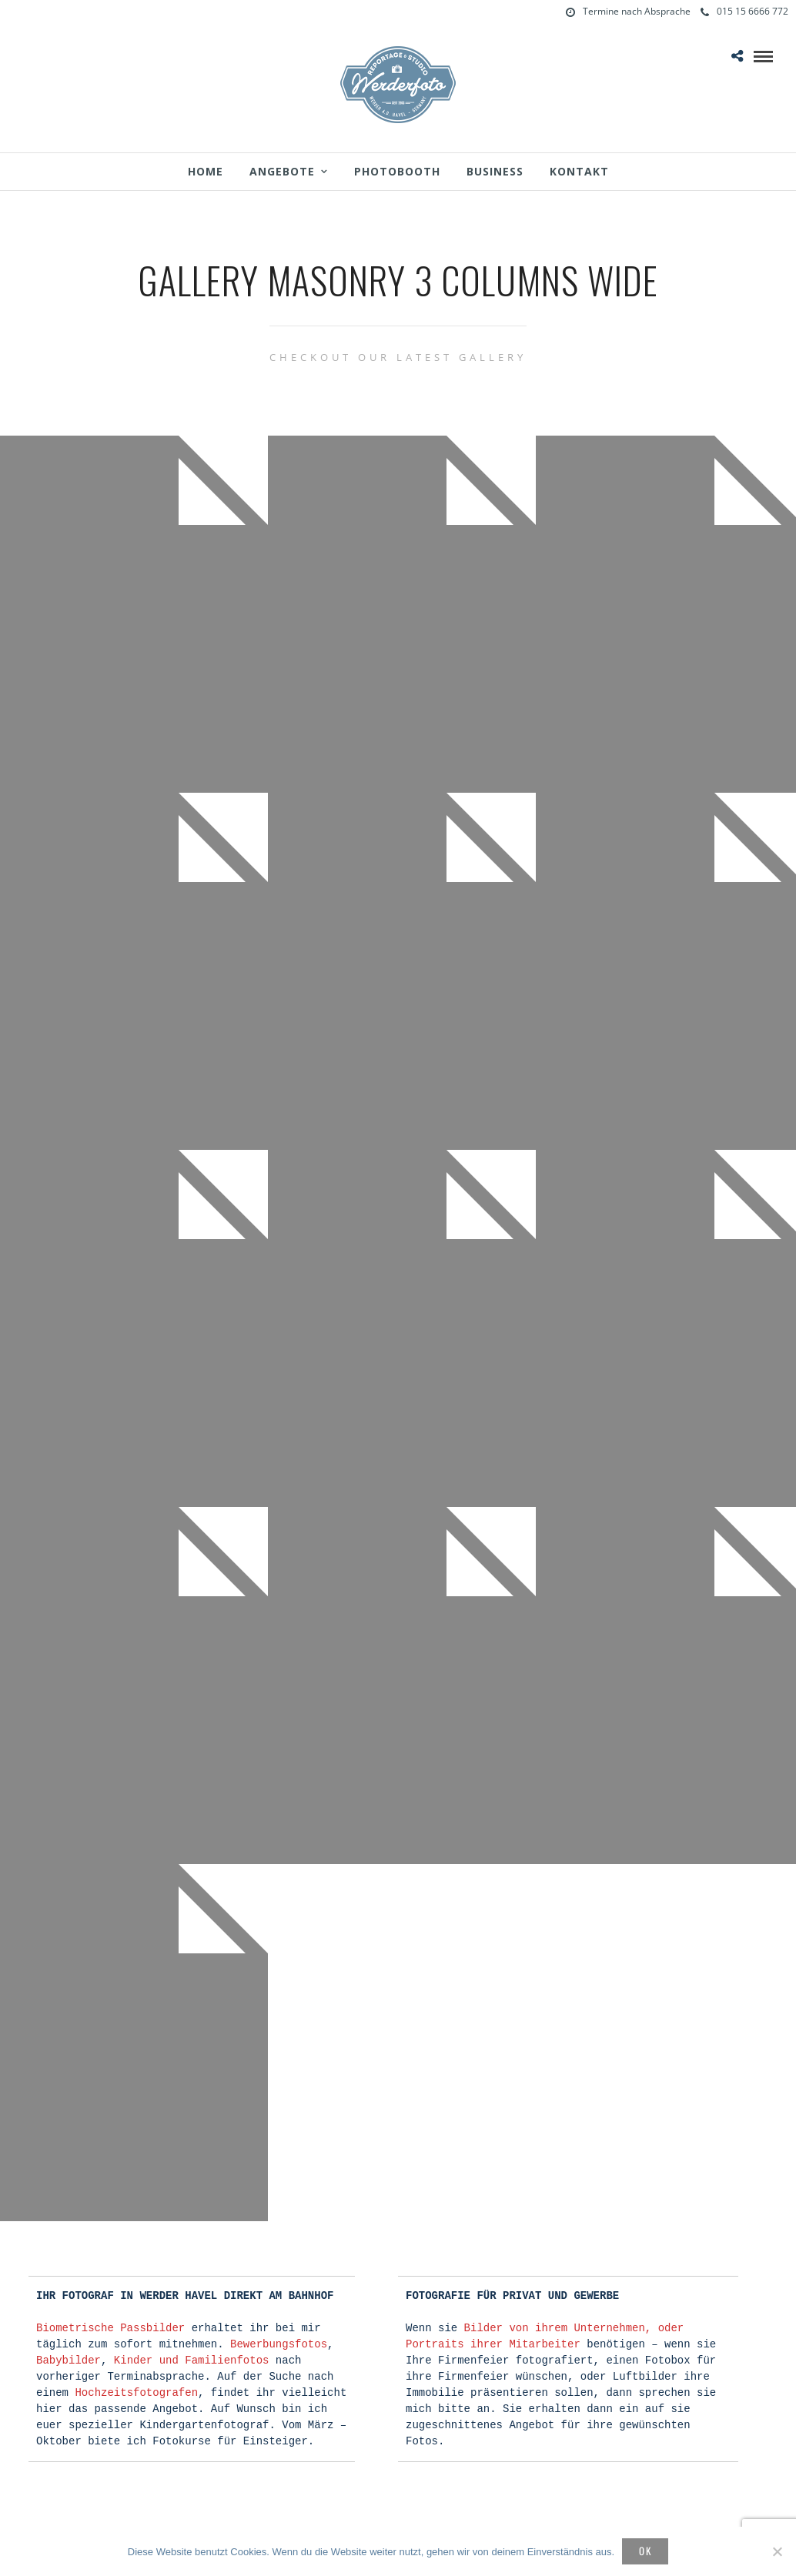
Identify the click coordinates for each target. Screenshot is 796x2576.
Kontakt (579, 171)
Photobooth (397, 171)
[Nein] (776, 2551)
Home (205, 171)
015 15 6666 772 (744, 11)
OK (645, 2550)
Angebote (282, 171)
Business (495, 171)
